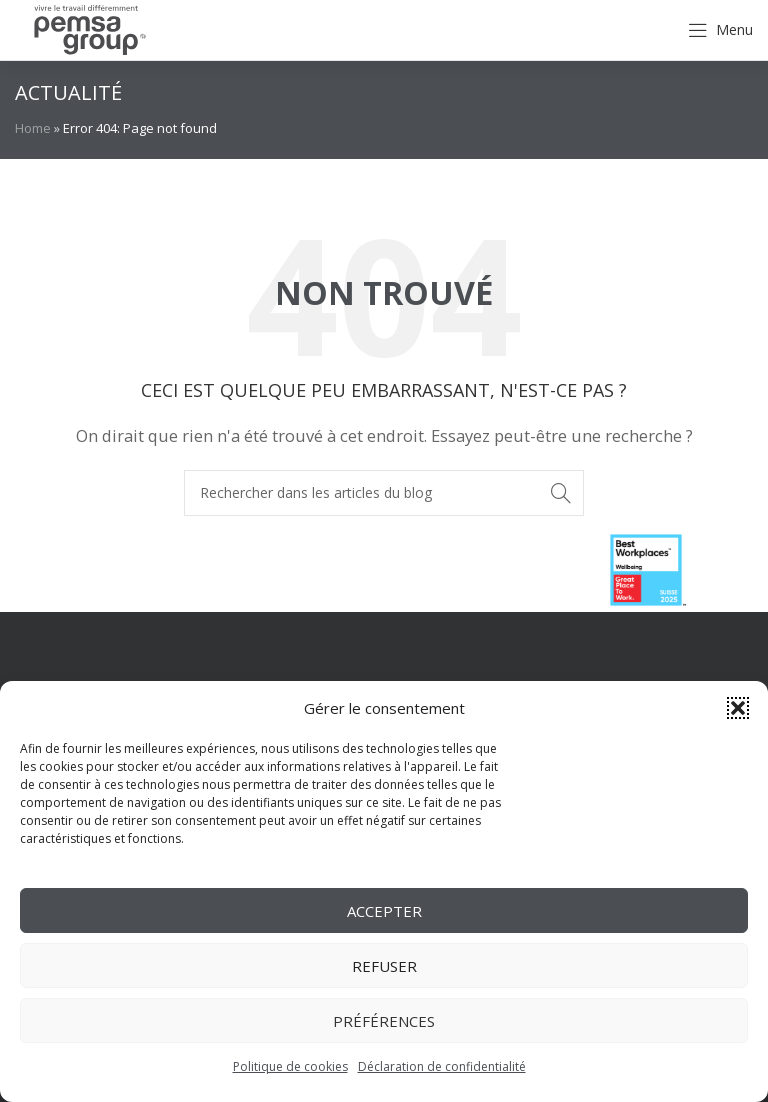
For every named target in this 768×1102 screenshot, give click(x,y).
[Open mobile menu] (720, 30)
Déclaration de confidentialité (442, 1066)
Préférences (384, 1021)
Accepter (384, 911)
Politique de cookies (290, 1066)
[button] (738, 708)
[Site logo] (90, 28)
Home (33, 128)
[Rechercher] (384, 493)
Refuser (384, 966)
